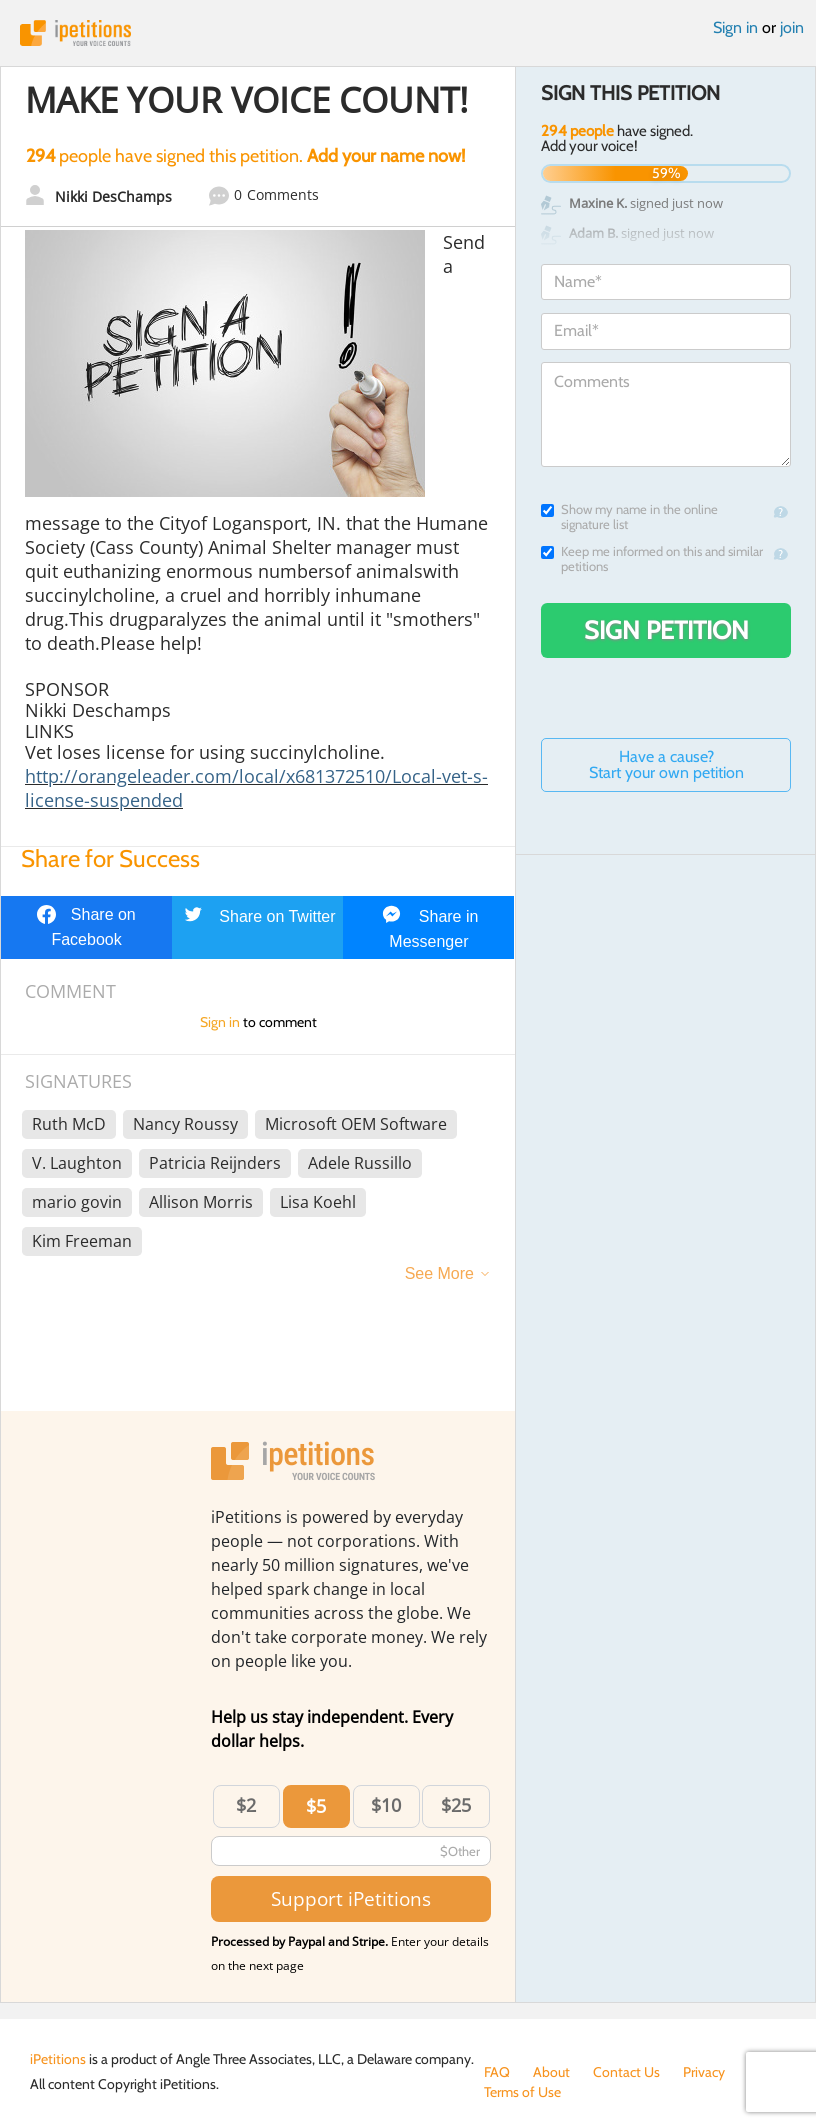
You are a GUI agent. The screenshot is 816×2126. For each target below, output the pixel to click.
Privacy (704, 2072)
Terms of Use (522, 2092)
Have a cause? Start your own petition (666, 764)
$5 (316, 1806)
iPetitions (408, 33)
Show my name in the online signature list (629, 517)
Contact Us (626, 2072)
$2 (246, 1805)
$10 (386, 1805)
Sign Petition (666, 630)
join (792, 27)
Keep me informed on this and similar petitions (652, 559)
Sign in (735, 27)
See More (439, 1273)
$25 (456, 1805)
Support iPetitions (351, 1898)
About (551, 2072)
